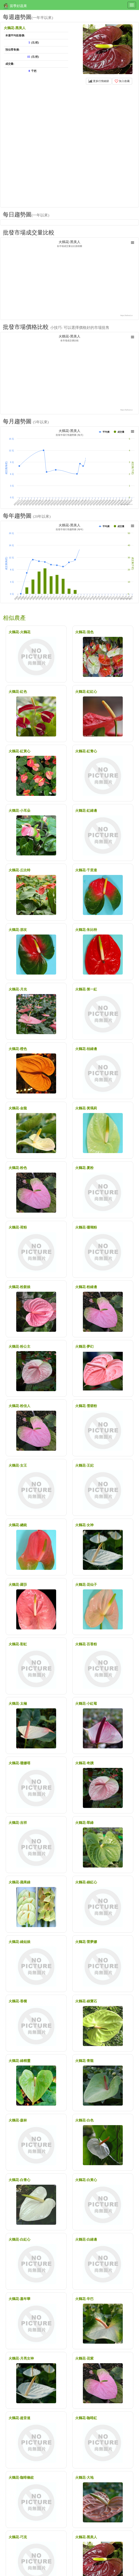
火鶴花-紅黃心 (19, 751)
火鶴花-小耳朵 (19, 811)
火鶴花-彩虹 (18, 1644)
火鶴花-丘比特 (19, 870)
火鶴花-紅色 (18, 692)
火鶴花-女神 (84, 1525)
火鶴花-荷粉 (18, 1227)
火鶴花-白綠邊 (86, 2239)
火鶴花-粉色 (18, 1168)
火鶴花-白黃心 (86, 2180)
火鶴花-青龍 (84, 2061)
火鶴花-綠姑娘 (19, 1942)
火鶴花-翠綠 (84, 1823)
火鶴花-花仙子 (86, 1585)
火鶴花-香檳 (18, 2001)
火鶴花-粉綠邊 (86, 1287)
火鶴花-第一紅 (86, 989)
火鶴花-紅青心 (86, 751)
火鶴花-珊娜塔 (19, 1763)
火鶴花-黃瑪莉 (86, 1108)
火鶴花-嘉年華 (19, 2299)
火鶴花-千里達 (86, 870)
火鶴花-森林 (18, 2120)
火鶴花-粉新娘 (19, 1287)
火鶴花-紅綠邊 (86, 811)
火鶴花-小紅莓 (86, 1703)
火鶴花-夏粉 (84, 1168)
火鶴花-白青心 (19, 2180)
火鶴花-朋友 (18, 930)
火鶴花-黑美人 (86, 2537)
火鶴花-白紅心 (19, 2239)
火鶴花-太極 (18, 1703)
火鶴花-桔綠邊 (86, 1049)
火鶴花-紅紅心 (86, 692)
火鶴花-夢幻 (84, 1346)
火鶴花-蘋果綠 (19, 1882)
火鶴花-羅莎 (18, 1585)
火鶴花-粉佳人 (19, 1406)
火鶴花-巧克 (18, 2537)
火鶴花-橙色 (18, 1049)
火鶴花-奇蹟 (84, 1763)
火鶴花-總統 (18, 1525)
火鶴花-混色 (84, 632)
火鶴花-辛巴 (84, 2299)
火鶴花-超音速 (19, 2418)
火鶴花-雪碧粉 (86, 1406)
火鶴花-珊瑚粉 (86, 1227)
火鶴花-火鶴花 (19, 632)
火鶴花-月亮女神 (21, 2358)
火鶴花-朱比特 (86, 930)
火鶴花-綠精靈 (19, 2061)
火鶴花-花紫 (84, 2358)
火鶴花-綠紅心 (86, 1882)
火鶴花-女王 (18, 1465)
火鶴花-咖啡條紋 (21, 2477)
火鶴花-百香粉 (86, 1644)
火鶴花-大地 (84, 2477)
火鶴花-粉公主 (19, 1346)
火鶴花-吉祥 (18, 1823)
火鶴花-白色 (84, 2120)
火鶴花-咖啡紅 (86, 2418)
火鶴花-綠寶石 (86, 2001)
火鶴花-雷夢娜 (86, 1942)
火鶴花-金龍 (18, 1108)
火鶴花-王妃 (84, 1465)
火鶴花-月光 (18, 989)
